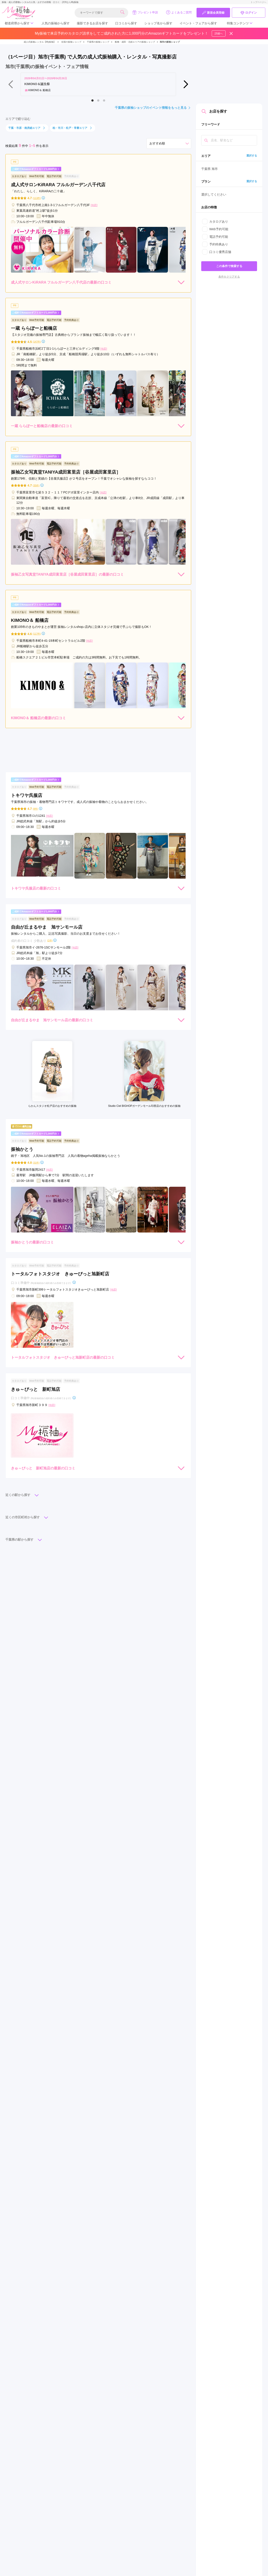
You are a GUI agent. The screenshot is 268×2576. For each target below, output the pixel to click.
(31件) (36, 1163)
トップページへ (258, 2)
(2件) (49, 940)
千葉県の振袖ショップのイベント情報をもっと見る (153, 108)
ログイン (248, 13)
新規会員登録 (213, 13)
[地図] (94, 205)
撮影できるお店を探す (92, 23)
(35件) (36, 485)
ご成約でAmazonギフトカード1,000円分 (36, 169)
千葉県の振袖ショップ (98, 42)
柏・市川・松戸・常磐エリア (72, 128)
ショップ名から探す (158, 23)
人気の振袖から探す (56, 23)
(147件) (37, 342)
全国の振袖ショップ (71, 42)
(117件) (37, 634)
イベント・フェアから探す (198, 23)
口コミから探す (126, 23)
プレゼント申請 (145, 12)
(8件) (35, 809)
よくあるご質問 (179, 12)
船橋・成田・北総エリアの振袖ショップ (135, 42)
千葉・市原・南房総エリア (27, 128)
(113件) (37, 198)
